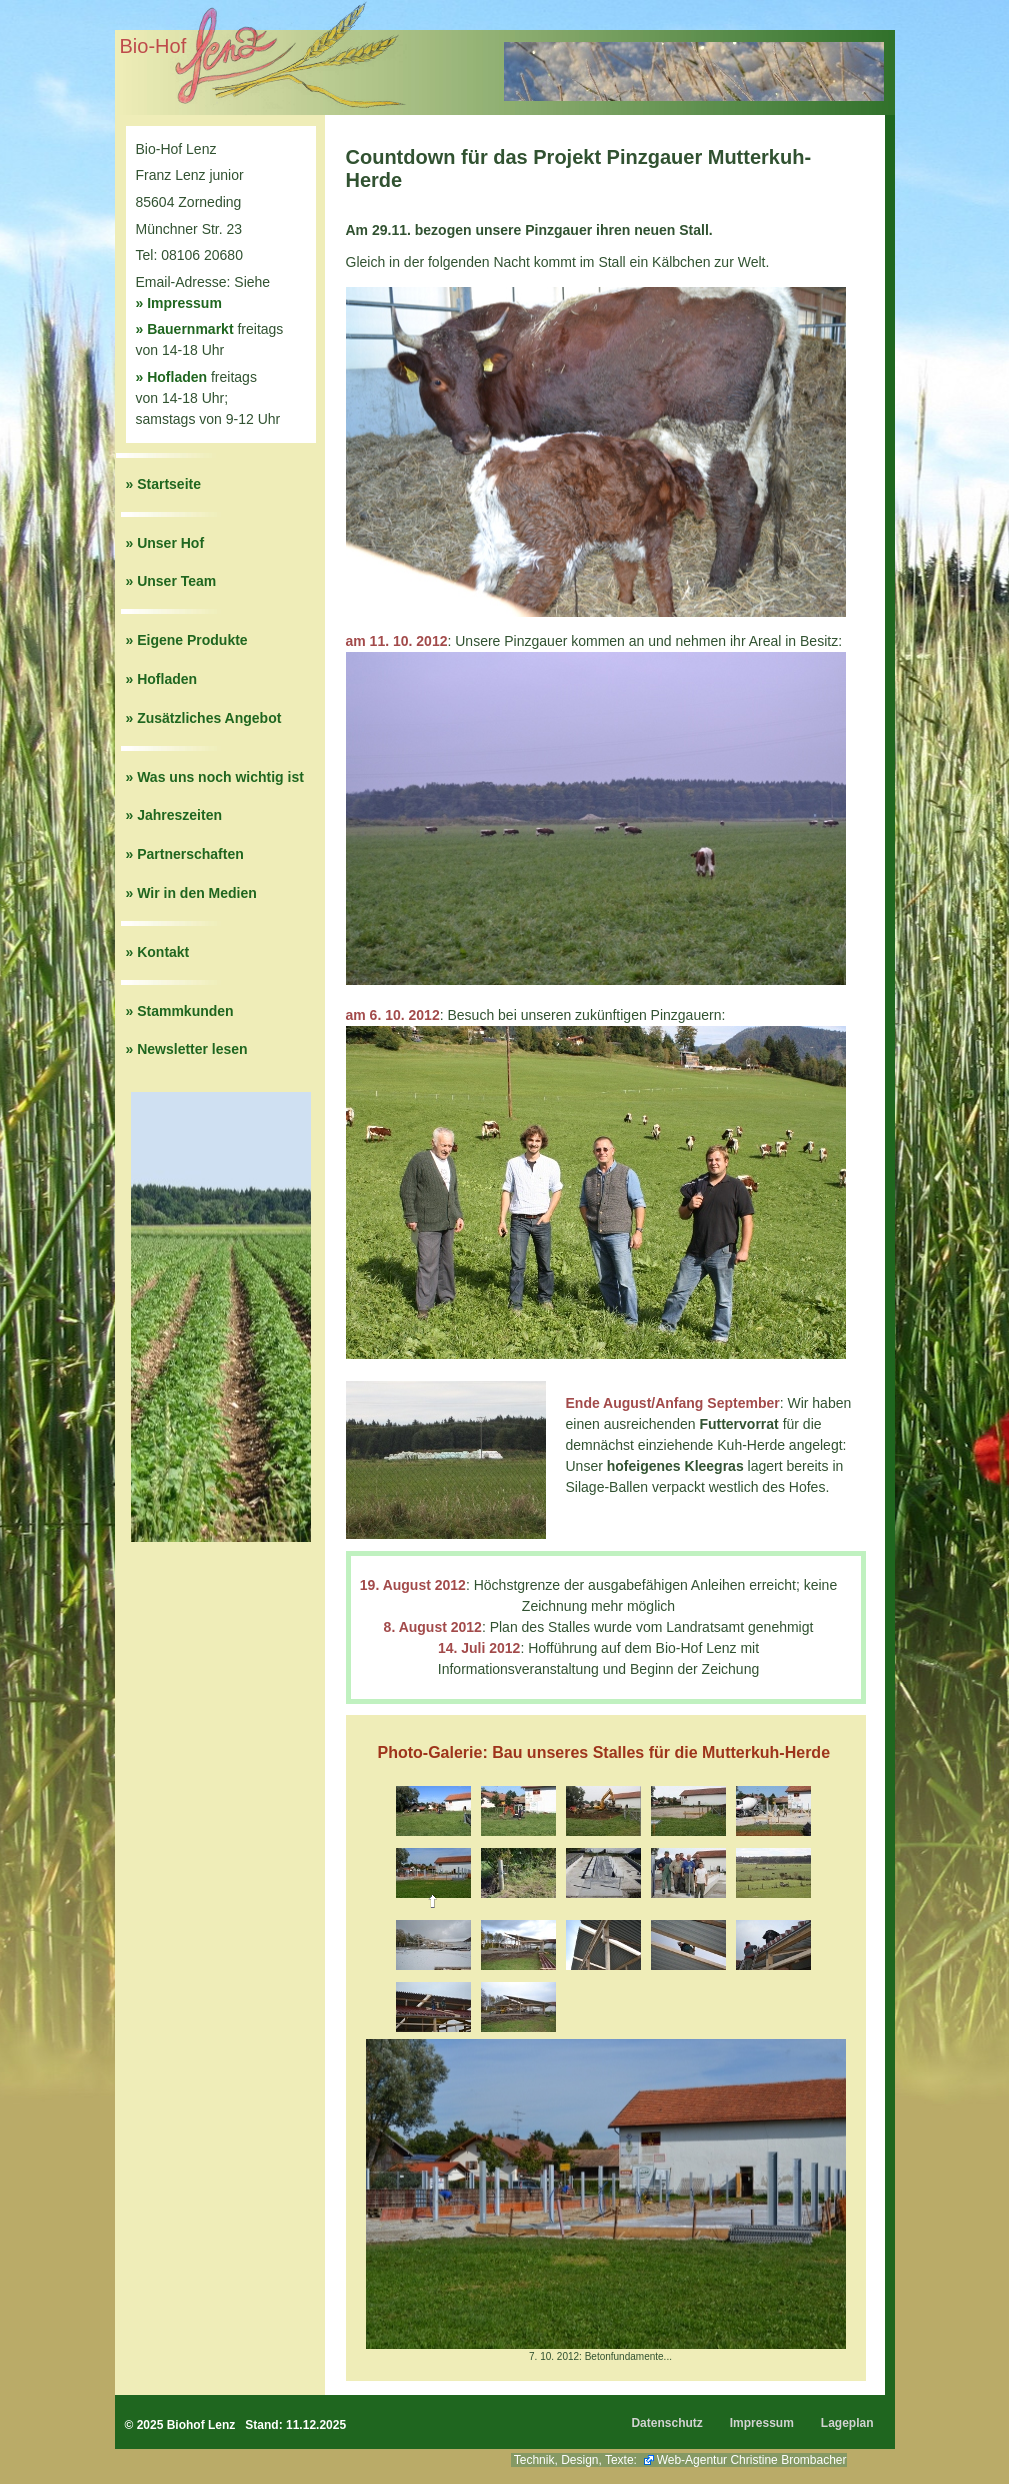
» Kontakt (158, 952)
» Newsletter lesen (187, 1049)
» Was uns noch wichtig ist (215, 777)
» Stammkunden (180, 1011)
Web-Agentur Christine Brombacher (752, 2460)
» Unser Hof (165, 543)
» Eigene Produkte (187, 640)
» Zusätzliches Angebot (204, 718)
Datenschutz (666, 2423)
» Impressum (179, 303)
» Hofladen (172, 377)
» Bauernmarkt (185, 329)
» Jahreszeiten (174, 815)
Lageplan (847, 2423)
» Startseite (163, 484)
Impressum (762, 2423)
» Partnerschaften (185, 854)
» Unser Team (171, 581)
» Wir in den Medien (191, 893)
